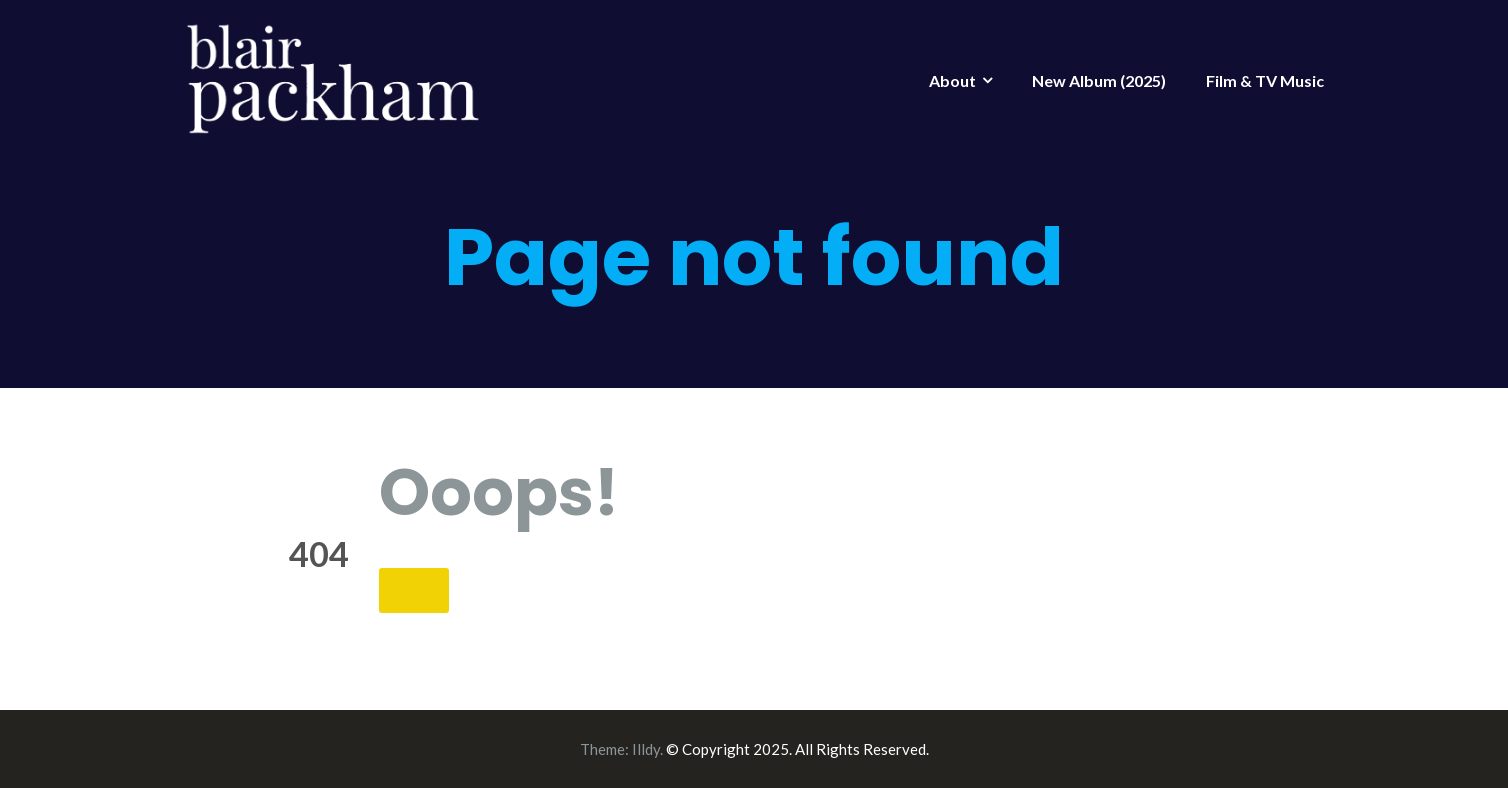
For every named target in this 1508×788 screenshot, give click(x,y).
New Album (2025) (1099, 80)
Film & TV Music (1265, 80)
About (952, 80)
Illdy (646, 749)
